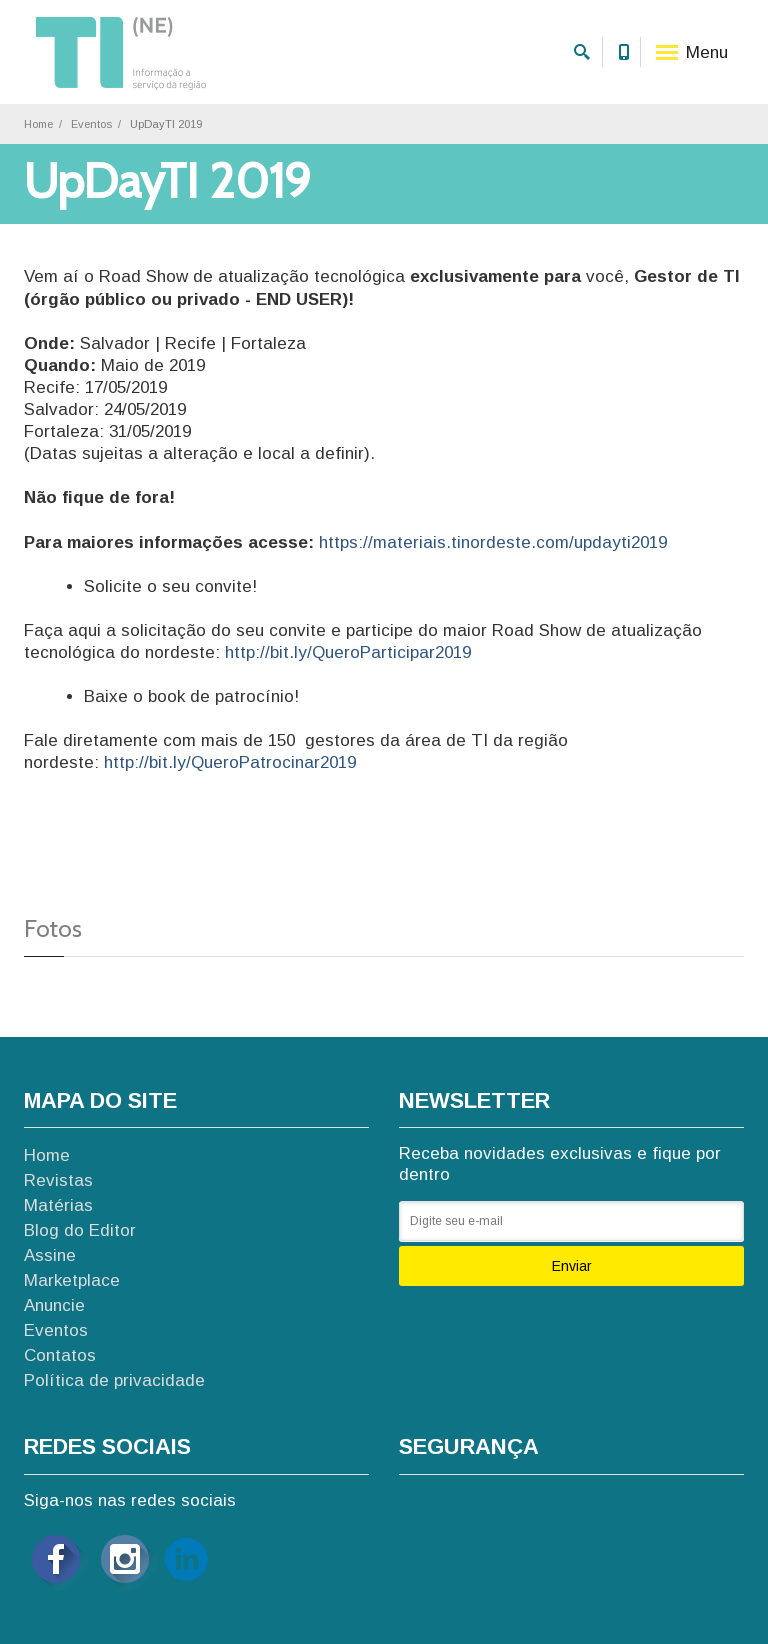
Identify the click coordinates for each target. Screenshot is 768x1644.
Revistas (58, 1180)
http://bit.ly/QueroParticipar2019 (348, 652)
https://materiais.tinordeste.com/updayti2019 (493, 542)
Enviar (572, 1266)
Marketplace (72, 1280)
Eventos (91, 124)
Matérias (58, 1205)
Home (38, 124)
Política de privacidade (114, 1380)
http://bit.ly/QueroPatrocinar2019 (230, 762)
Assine (50, 1255)
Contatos (60, 1355)
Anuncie (54, 1305)
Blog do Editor (80, 1230)
